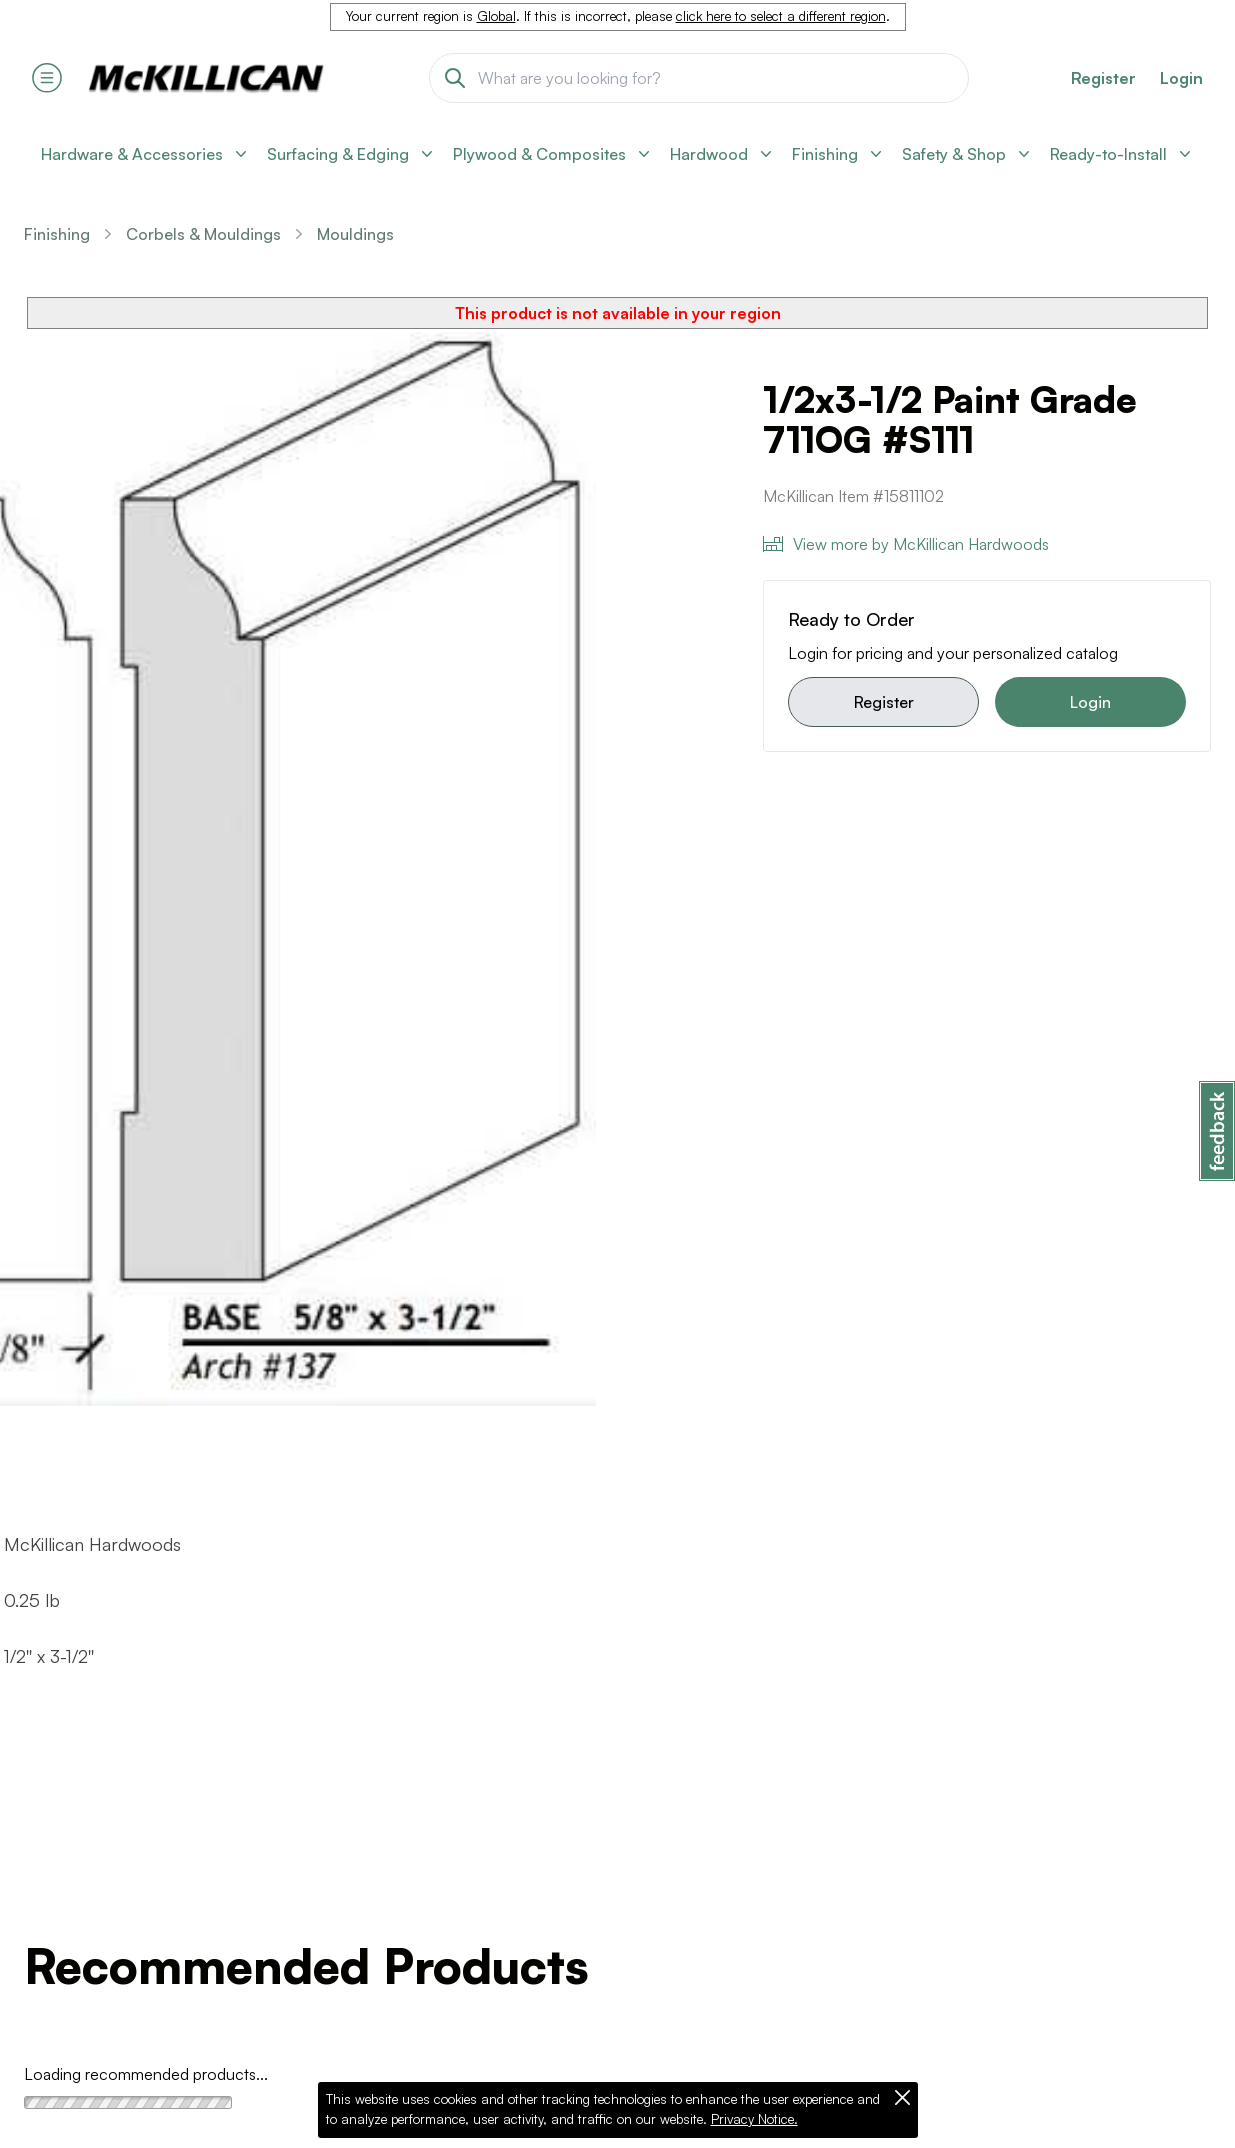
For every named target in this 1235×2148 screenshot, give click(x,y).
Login (1181, 78)
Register (884, 702)
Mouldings (355, 234)
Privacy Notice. (754, 2119)
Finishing (57, 234)
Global (496, 16)
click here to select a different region (781, 16)
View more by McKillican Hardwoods (906, 544)
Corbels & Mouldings (203, 234)
